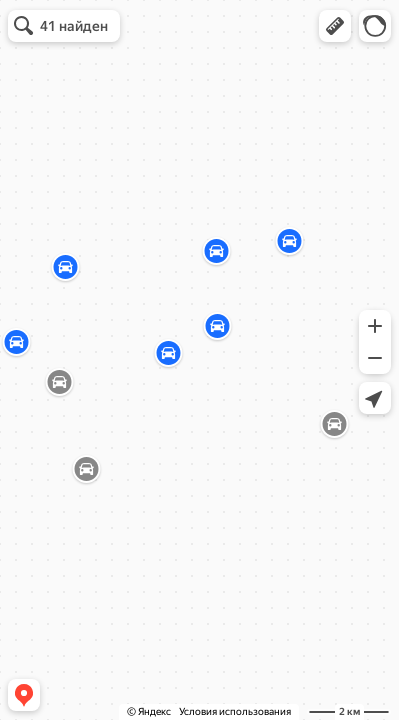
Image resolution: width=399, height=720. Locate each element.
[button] (335, 26)
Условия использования (235, 711)
